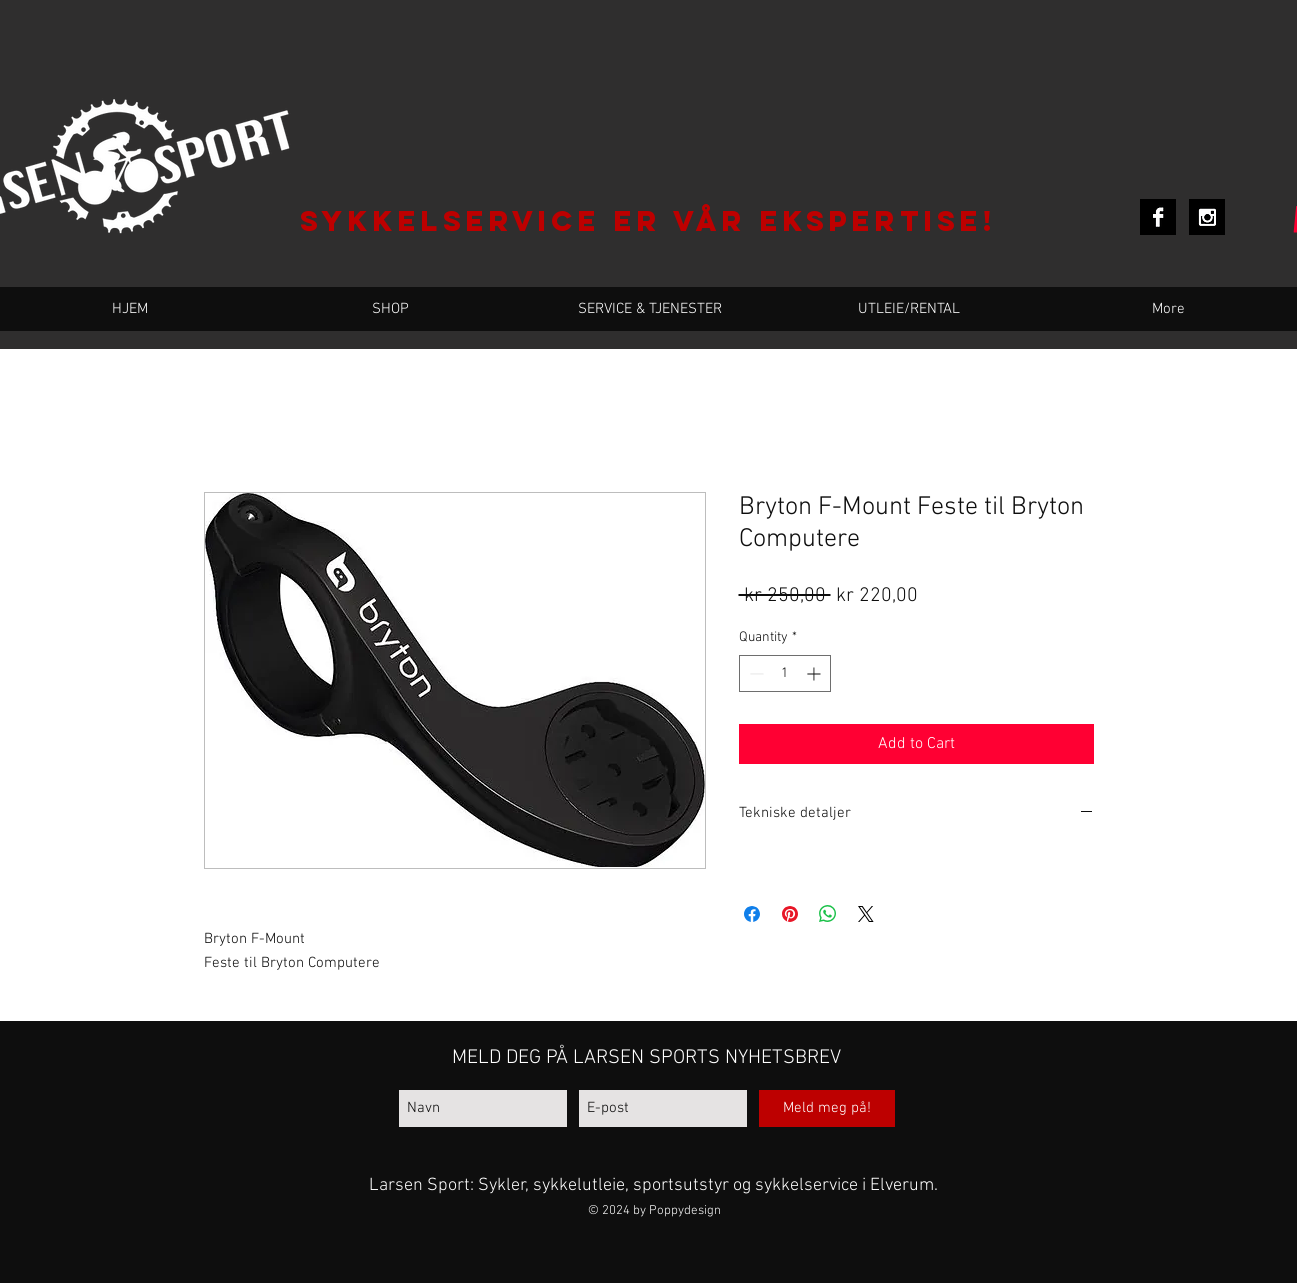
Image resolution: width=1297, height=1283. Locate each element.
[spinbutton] (785, 673)
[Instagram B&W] (1207, 217)
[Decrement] (754, 673)
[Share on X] (866, 914)
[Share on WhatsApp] (828, 914)
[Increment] (815, 673)
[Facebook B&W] (1158, 217)
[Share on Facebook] (752, 914)
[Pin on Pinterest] (790, 914)
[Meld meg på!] (827, 1108)
